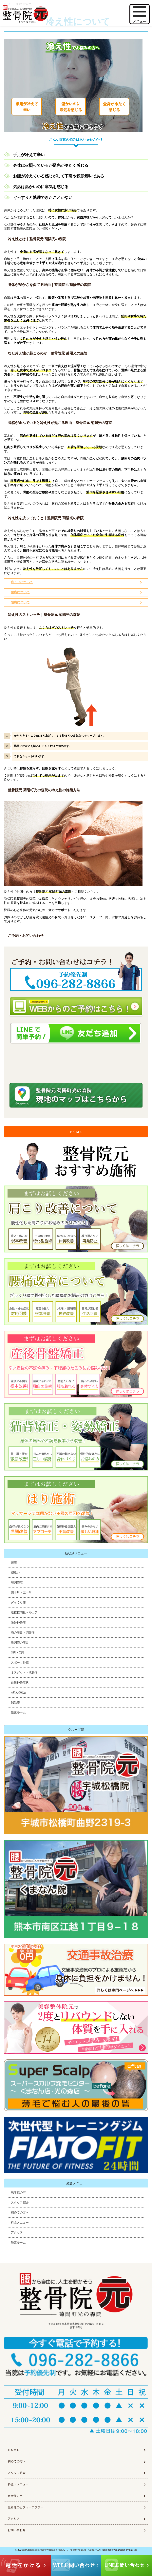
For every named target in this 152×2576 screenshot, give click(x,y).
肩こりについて (22, 582)
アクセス (17, 2232)
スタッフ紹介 (20, 2202)
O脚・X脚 (17, 1652)
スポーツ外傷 (20, 1662)
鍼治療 (15, 1702)
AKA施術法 (18, 1692)
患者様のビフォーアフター (25, 2507)
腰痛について (20, 592)
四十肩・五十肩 (21, 1592)
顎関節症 (17, 1582)
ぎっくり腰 (18, 1602)
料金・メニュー (18, 2484)
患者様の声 (18, 2192)
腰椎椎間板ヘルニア (24, 1612)
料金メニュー (20, 2222)
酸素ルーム (18, 1712)
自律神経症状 (20, 1682)
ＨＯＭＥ (76, 1131)
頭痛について (20, 602)
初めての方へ (20, 2212)
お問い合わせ (17, 2530)
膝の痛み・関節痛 (23, 1632)
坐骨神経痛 (18, 1622)
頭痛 (14, 1562)
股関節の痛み (20, 1642)
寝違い (15, 1572)
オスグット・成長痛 (24, 1672)
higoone (133, 2549)
